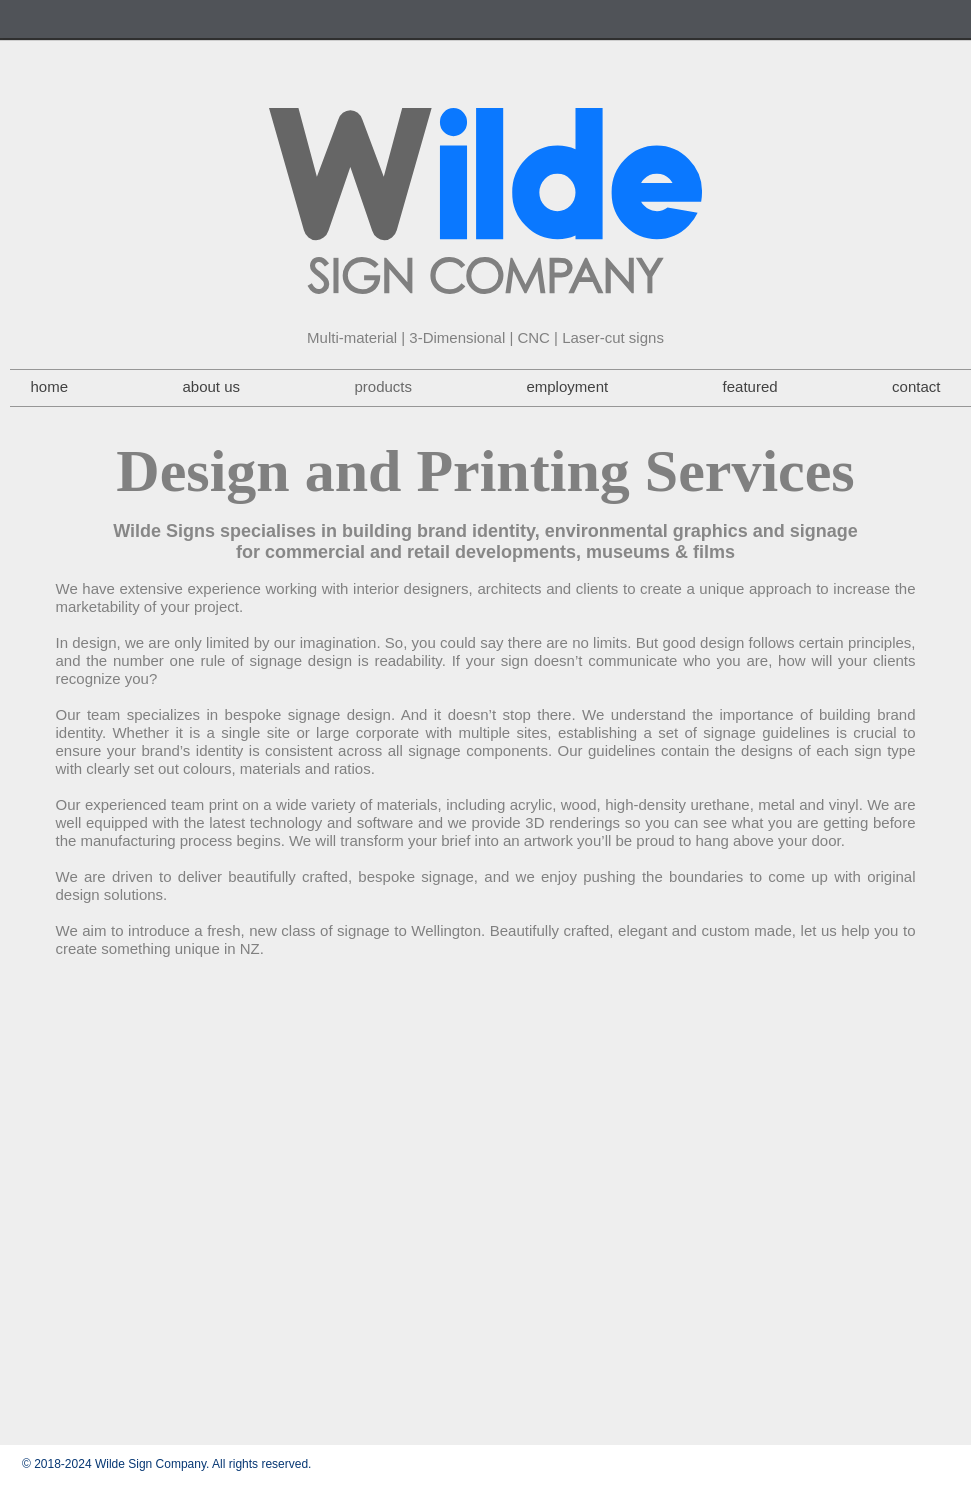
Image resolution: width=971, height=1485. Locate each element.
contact (916, 386)
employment (567, 386)
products (383, 386)
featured (750, 386)
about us (211, 386)
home (50, 386)
